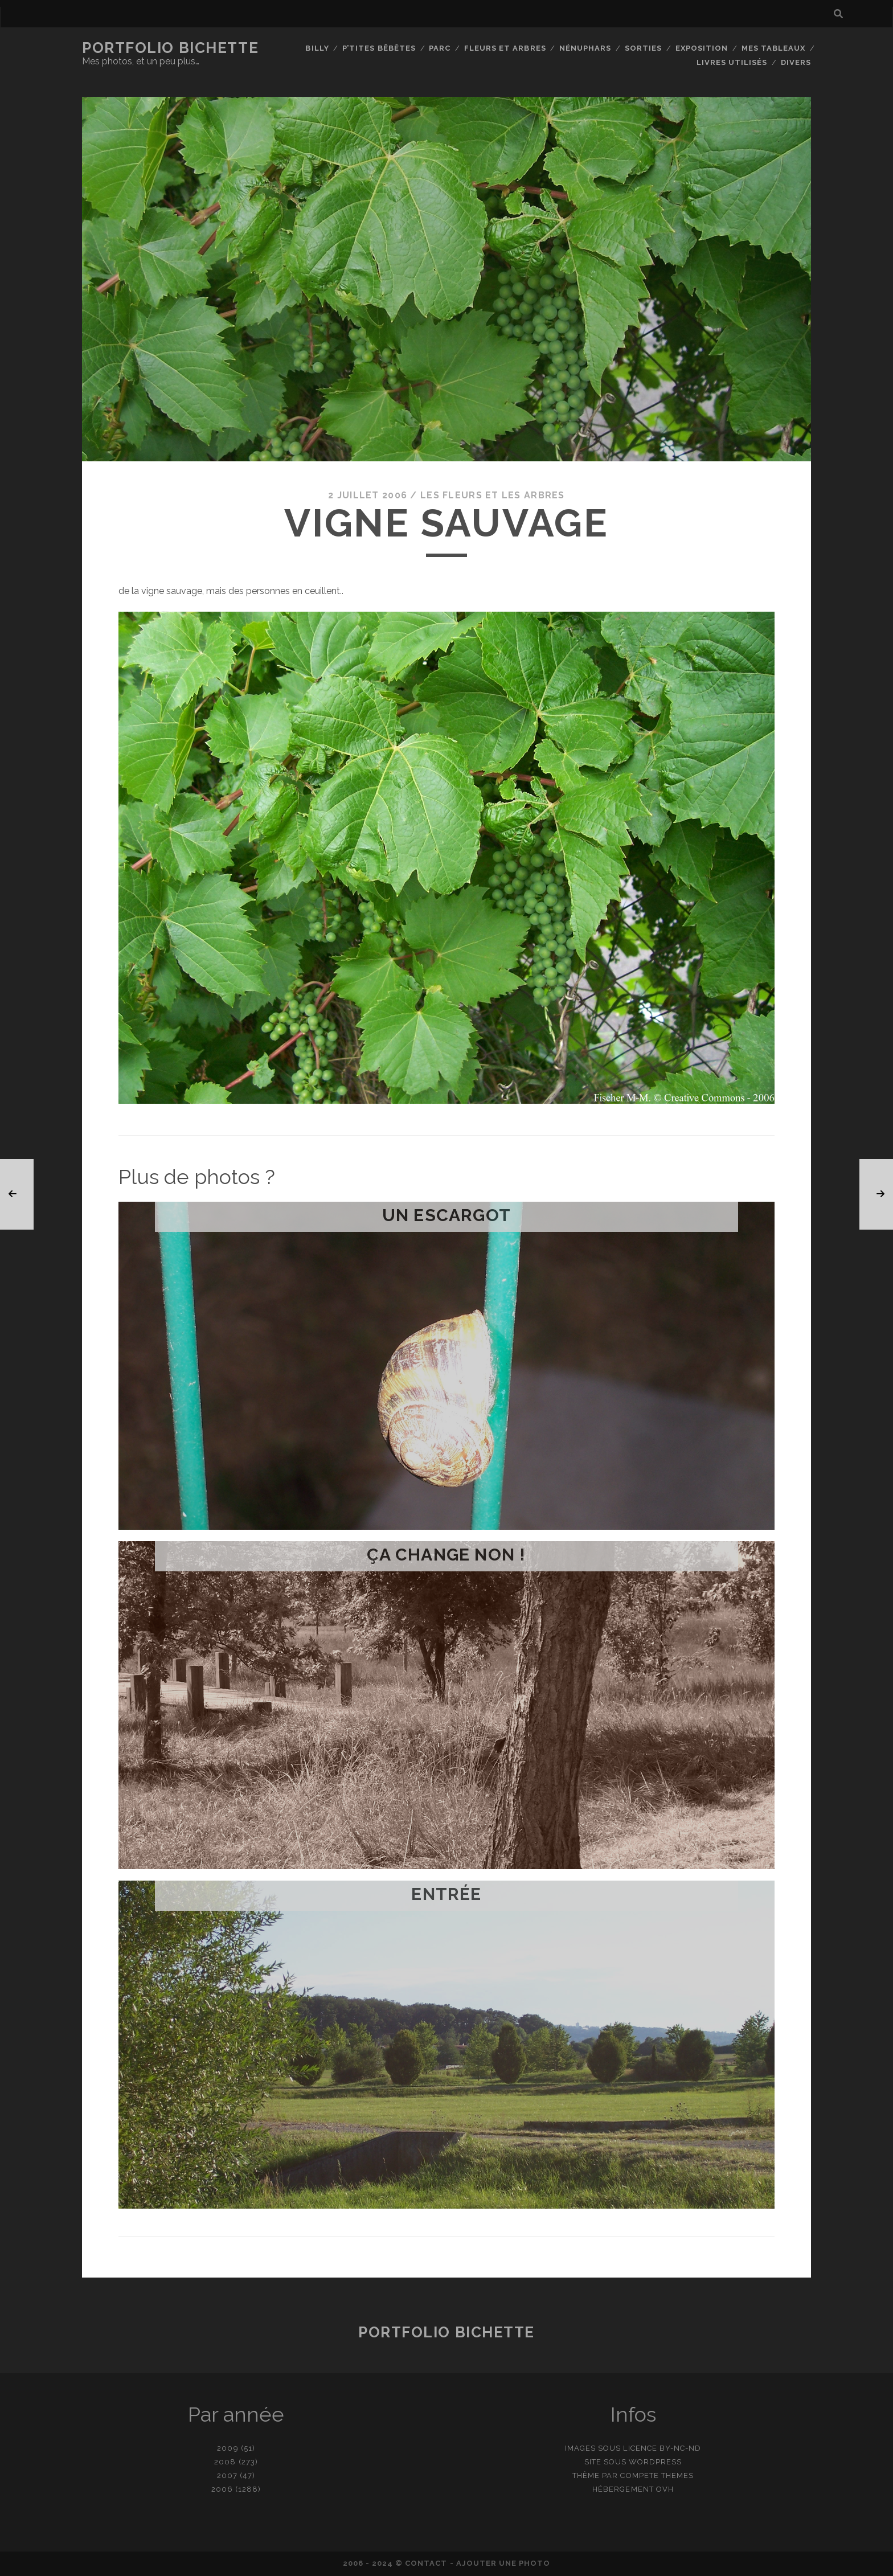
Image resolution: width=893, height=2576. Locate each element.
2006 (222, 2489)
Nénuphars (585, 48)
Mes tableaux (774, 48)
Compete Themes (657, 2475)
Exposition (701, 48)
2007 (227, 2475)
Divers (796, 62)
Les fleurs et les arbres (492, 495)
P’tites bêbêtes (379, 48)
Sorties (643, 48)
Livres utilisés (732, 62)
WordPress (655, 2462)
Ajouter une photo (503, 2563)
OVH (665, 2489)
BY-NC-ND (680, 2448)
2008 (225, 2462)
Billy (317, 48)
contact (426, 2563)
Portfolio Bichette (170, 47)
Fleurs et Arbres (505, 48)
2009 (227, 2448)
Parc (439, 48)
